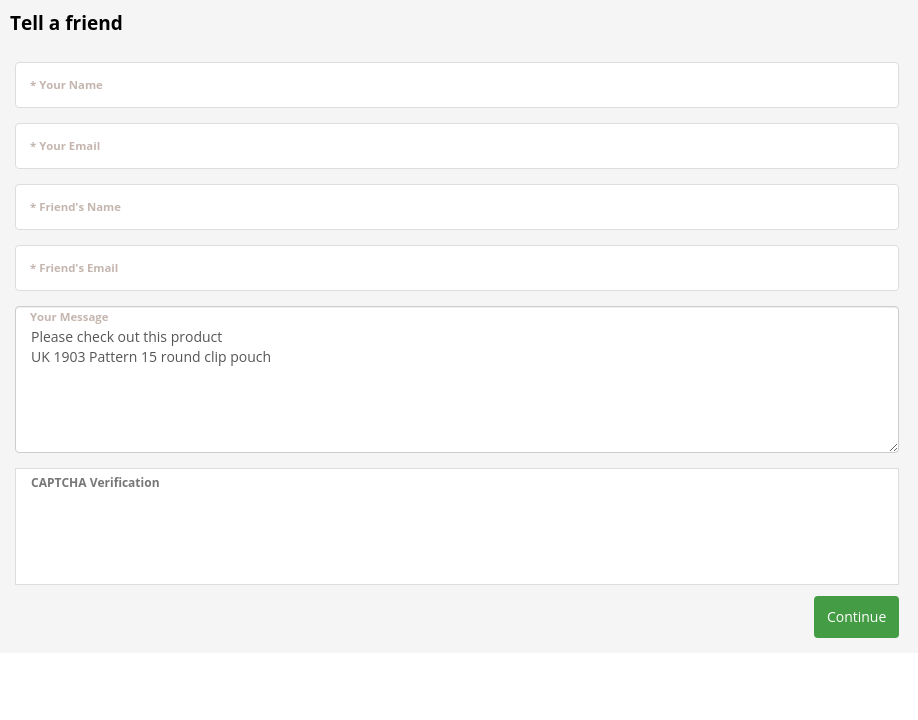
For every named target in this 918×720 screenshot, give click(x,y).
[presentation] (183, 540)
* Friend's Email (74, 267)
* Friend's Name (75, 206)
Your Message (69, 316)
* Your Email (65, 145)
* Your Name (66, 84)
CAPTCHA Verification (95, 482)
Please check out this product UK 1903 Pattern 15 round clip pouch (457, 379)
